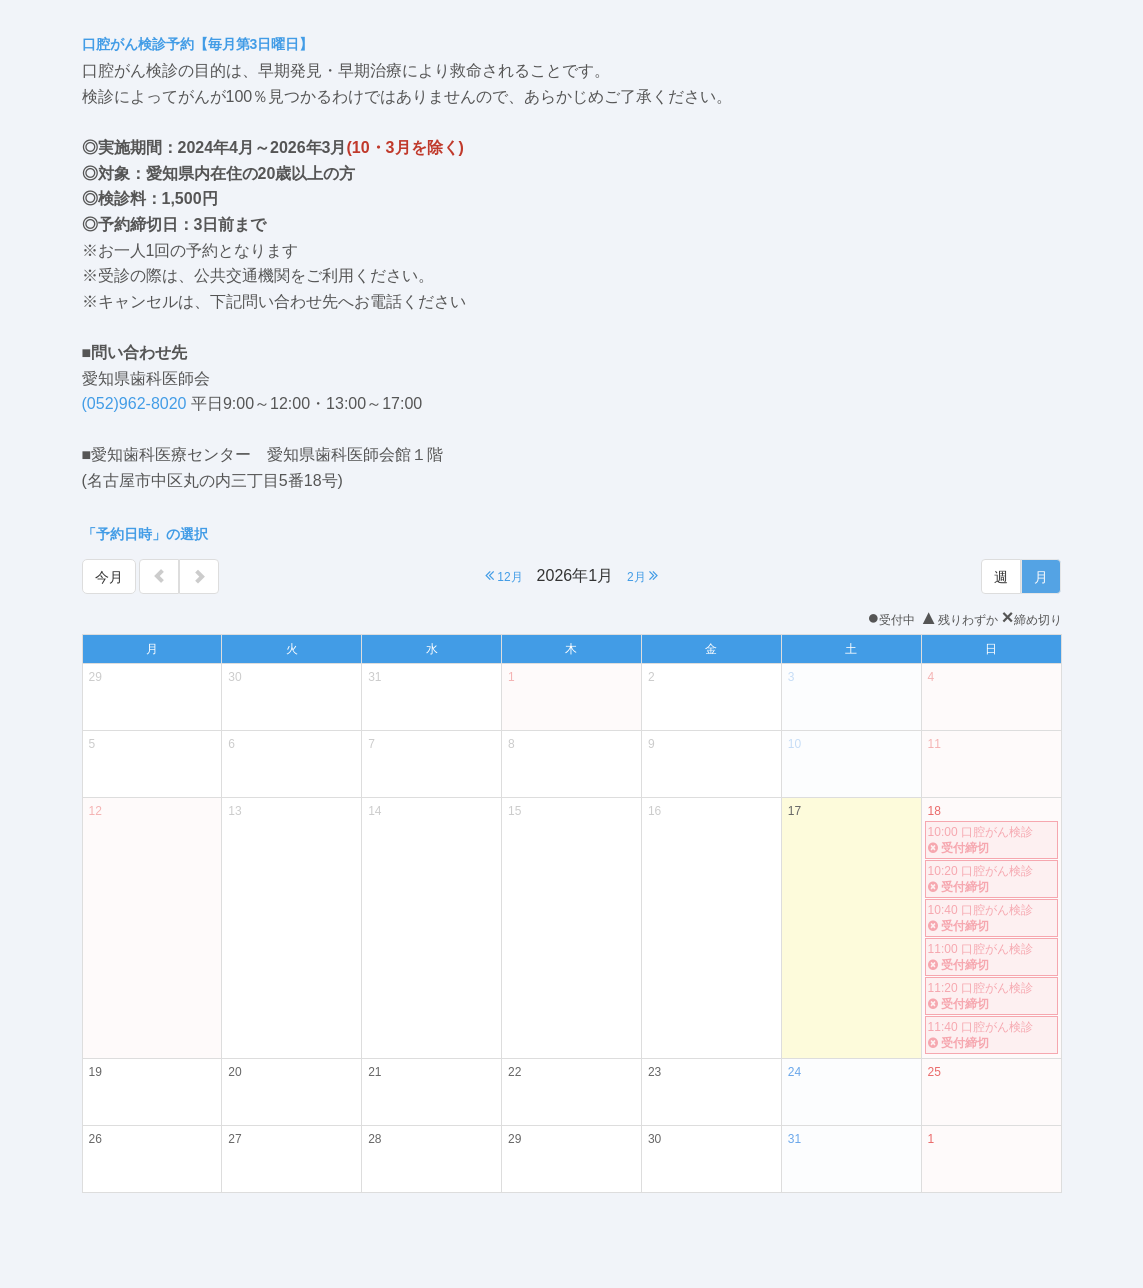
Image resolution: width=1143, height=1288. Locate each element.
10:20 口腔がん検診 (991, 879)
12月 (504, 575)
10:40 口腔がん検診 (991, 918)
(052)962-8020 (134, 403)
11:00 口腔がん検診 (991, 957)
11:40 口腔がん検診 (991, 1035)
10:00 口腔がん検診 (991, 840)
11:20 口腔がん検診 (991, 996)
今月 (109, 577)
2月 (642, 575)
